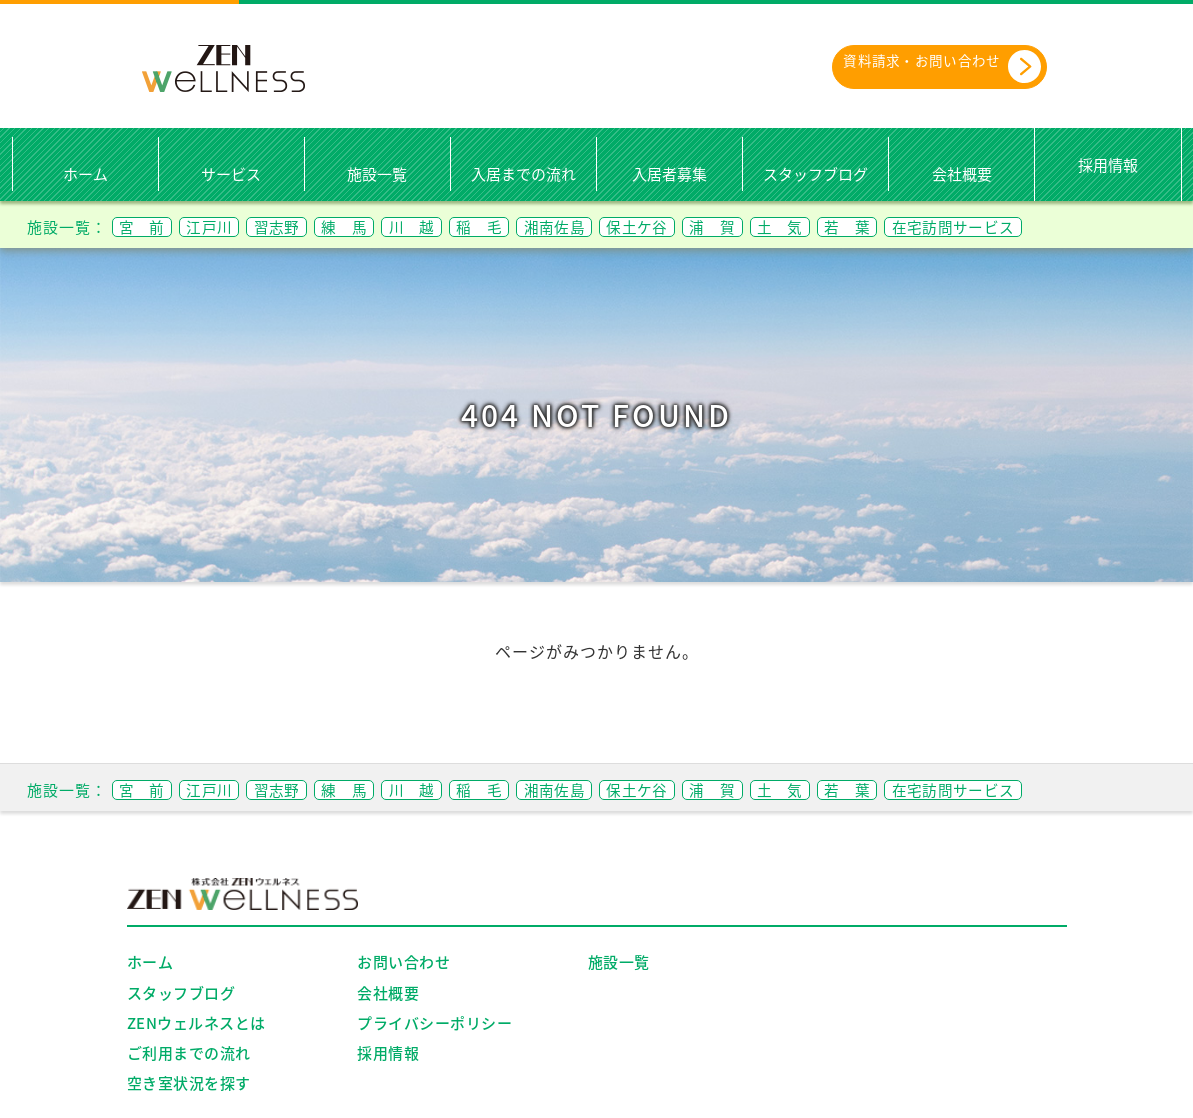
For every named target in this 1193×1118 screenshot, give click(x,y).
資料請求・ (921, 67)
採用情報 (1108, 165)
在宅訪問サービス (1082, 226)
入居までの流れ (523, 175)
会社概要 (962, 175)
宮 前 (147, 226)
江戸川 (225, 226)
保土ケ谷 (719, 226)
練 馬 (381, 226)
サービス (231, 175)
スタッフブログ (815, 175)
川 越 (459, 226)
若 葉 (961, 226)
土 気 (883, 226)
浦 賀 (805, 226)
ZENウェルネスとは (196, 1024)
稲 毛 (537, 226)
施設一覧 (377, 175)
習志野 (303, 226)
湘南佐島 (624, 226)
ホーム (85, 175)
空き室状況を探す (189, 1084)
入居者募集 (669, 175)
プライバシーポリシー (434, 1024)
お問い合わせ (403, 963)
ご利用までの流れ (189, 1054)
